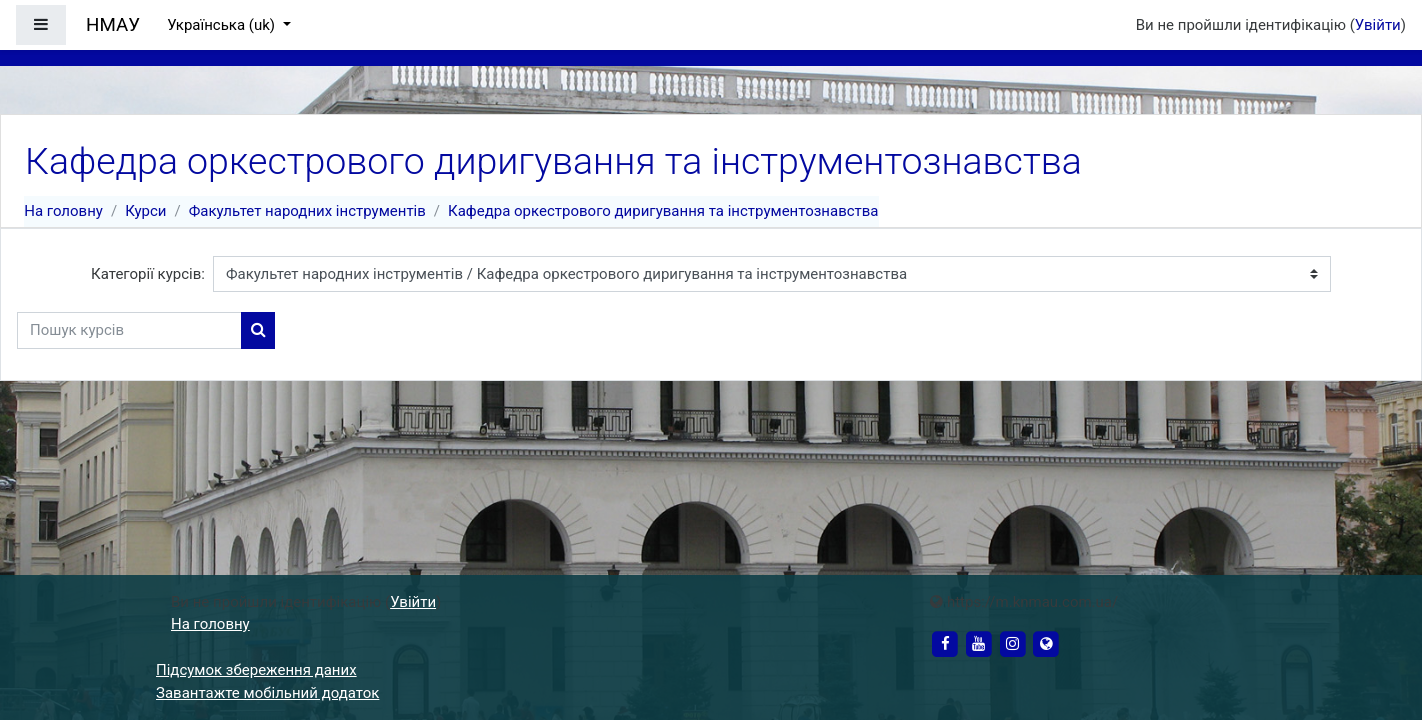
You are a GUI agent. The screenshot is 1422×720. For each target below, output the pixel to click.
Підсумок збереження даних (256, 670)
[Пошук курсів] (129, 330)
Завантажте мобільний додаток (267, 693)
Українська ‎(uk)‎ (223, 25)
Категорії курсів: (148, 274)
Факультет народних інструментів (307, 211)
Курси (145, 211)
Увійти (1378, 25)
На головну (63, 211)
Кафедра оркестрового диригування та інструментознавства (663, 211)
